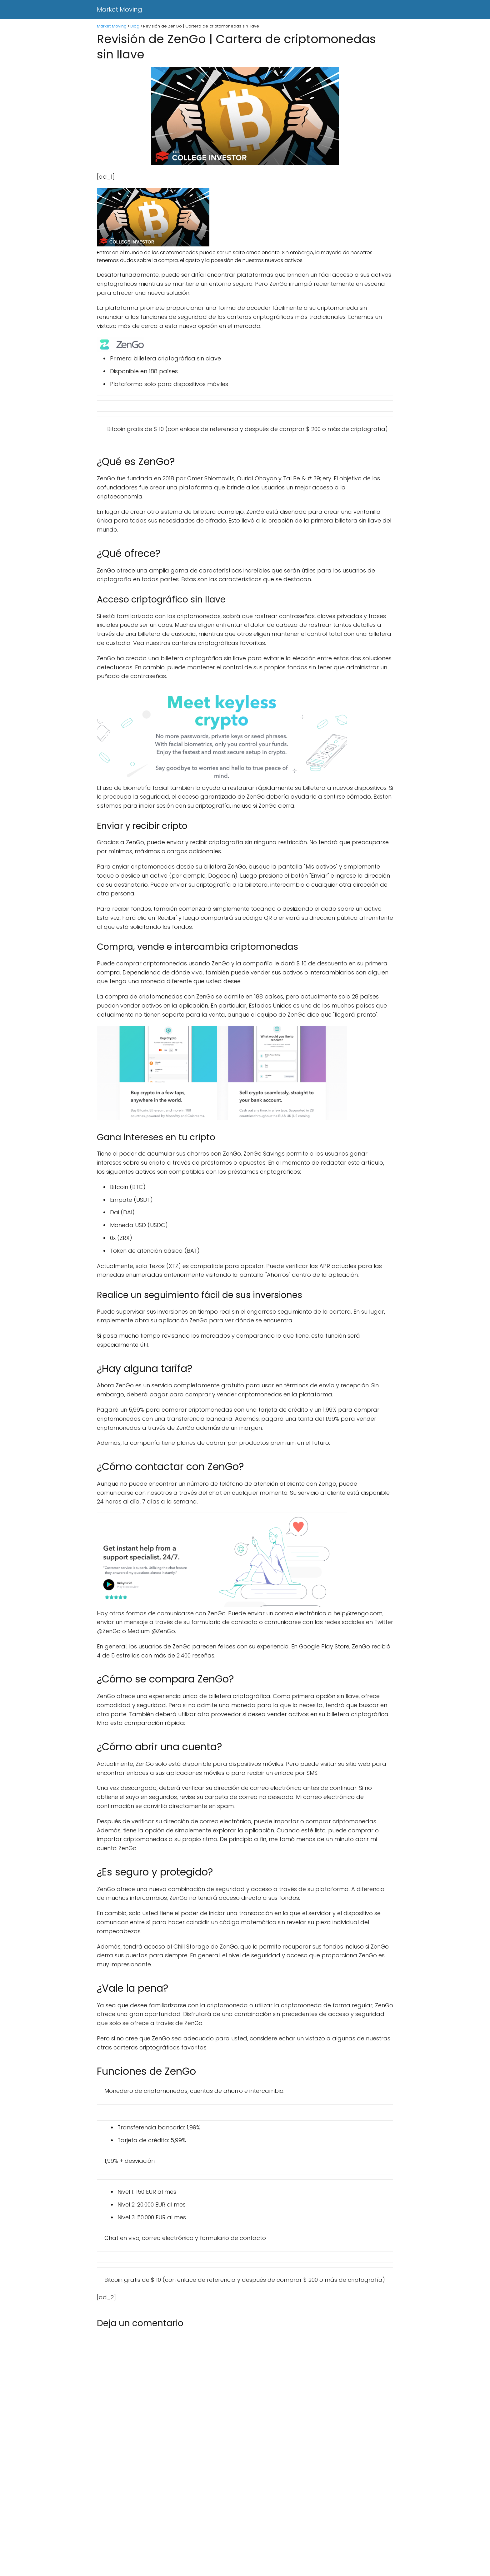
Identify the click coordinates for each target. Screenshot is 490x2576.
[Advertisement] (187, 2530)
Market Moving (119, 9)
